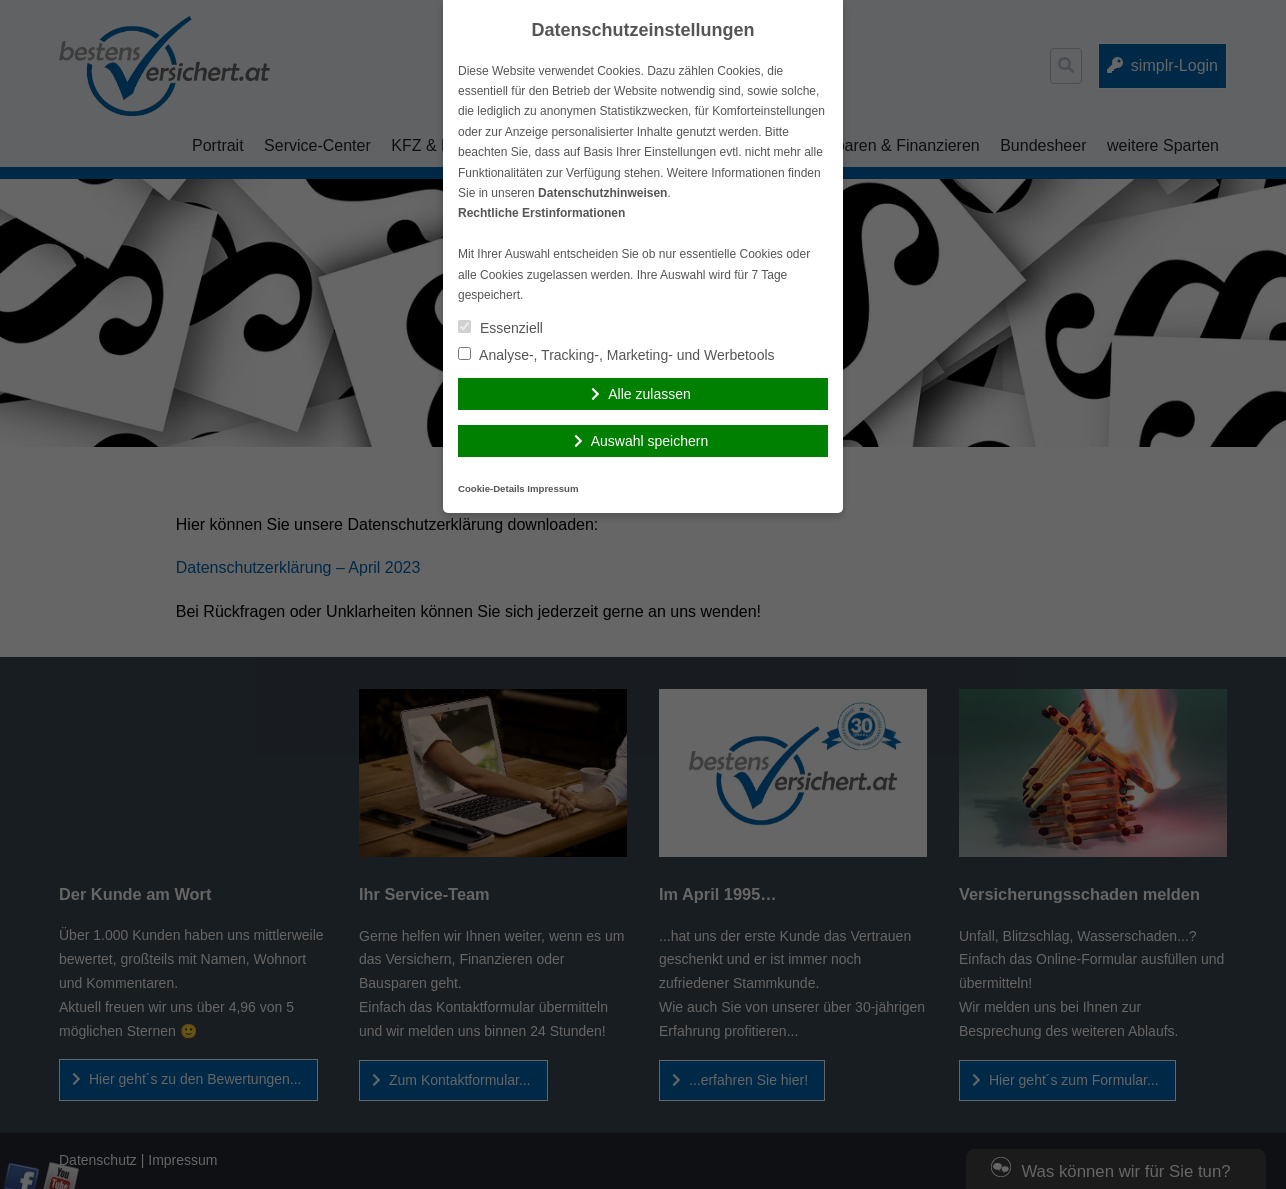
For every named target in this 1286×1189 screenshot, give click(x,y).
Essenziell (500, 328)
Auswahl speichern (650, 441)
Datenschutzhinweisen (602, 193)
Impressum (552, 488)
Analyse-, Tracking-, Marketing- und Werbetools (616, 355)
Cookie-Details (491, 488)
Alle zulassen (649, 394)
